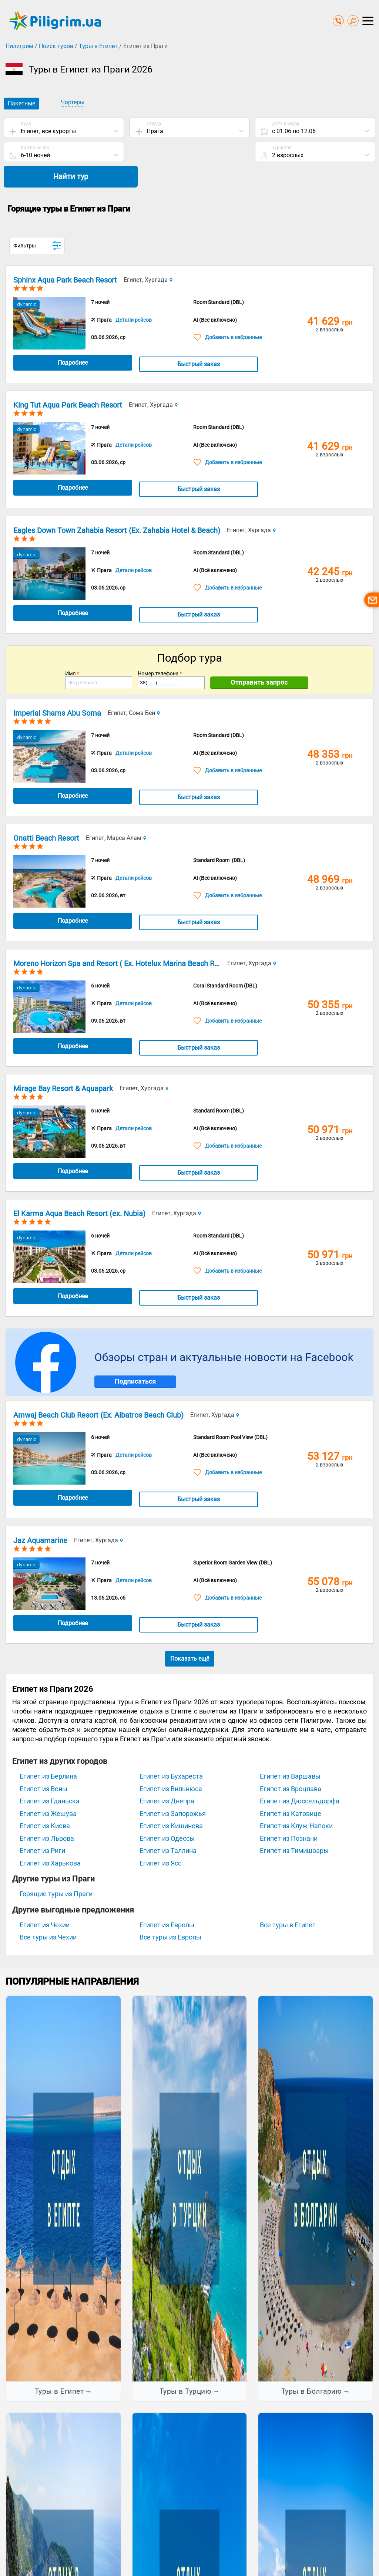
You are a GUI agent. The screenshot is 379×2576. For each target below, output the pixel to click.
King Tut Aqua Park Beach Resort (67, 381)
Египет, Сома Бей (134, 689)
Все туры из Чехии (48, 1913)
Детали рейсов (133, 296)
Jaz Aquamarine (40, 1516)
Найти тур (315, 152)
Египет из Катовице (290, 1789)
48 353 (329, 730)
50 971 (329, 1106)
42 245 (329, 547)
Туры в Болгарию (311, 2367)
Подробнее (66, 338)
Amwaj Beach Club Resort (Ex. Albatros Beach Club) (98, 1391)
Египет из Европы (167, 1901)
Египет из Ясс (160, 1839)
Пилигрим (19, 46)
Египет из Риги (42, 1827)
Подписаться (135, 1357)
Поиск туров (56, 46)
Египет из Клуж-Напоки (296, 1802)
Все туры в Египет (288, 1901)
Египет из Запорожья (173, 1789)
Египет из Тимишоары (294, 1827)
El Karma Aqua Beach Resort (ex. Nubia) (79, 1189)
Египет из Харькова (50, 1839)
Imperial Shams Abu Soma (57, 689)
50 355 (329, 981)
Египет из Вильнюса (171, 1765)
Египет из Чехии (45, 1901)
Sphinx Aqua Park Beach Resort (65, 256)
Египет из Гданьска (50, 1777)
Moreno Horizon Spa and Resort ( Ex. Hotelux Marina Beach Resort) (123, 939)
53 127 (329, 1433)
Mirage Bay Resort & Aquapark (63, 1064)
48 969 (329, 856)
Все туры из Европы (170, 1913)
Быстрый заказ (178, 340)
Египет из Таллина (168, 1827)
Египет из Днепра (167, 1777)
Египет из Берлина (48, 1752)
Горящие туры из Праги (56, 1870)
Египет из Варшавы (290, 1752)
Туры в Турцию (186, 2367)
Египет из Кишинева (171, 1802)
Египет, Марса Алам (116, 814)
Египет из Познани (289, 1814)
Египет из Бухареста (171, 1752)
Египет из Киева (45, 1802)
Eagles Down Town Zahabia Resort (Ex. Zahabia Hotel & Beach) (116, 506)
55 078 (329, 1558)
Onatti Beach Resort (46, 814)
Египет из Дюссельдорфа (299, 1777)
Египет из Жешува (48, 1789)
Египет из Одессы (167, 1814)
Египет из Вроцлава (290, 1765)
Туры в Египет (98, 46)
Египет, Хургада (148, 256)
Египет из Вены (43, 1765)
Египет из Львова (47, 1814)
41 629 (329, 297)
